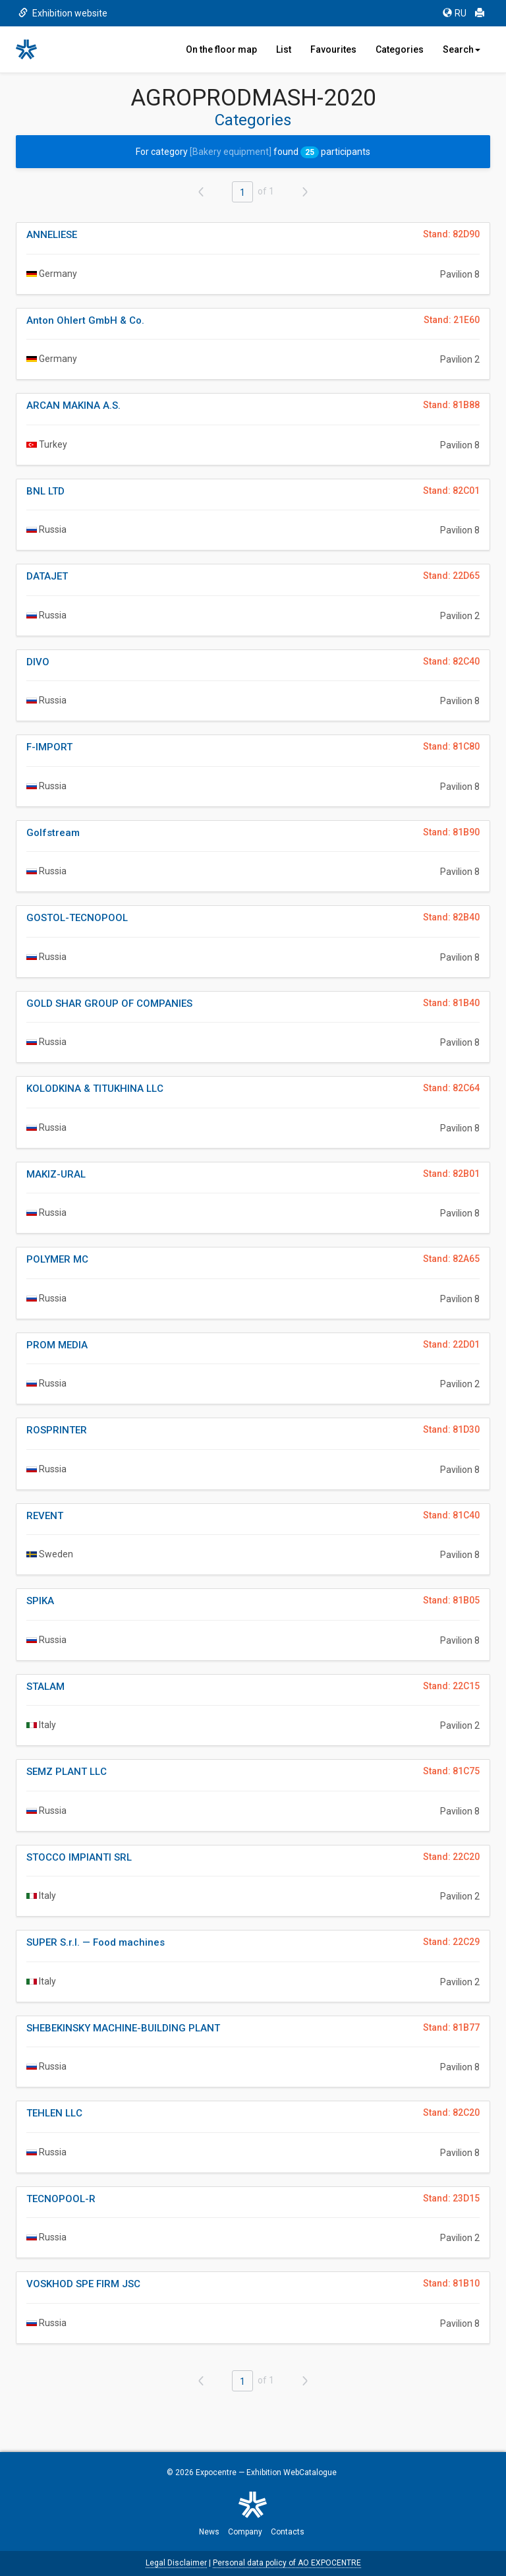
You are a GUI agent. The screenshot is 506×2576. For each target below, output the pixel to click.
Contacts (287, 2531)
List (283, 49)
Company (245, 2531)
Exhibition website (62, 13)
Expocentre (216, 2472)
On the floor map (221, 49)
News (209, 2531)
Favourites (333, 49)
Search (461, 49)
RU (454, 13)
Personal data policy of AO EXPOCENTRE (287, 2562)
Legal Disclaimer (176, 2562)
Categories (400, 49)
